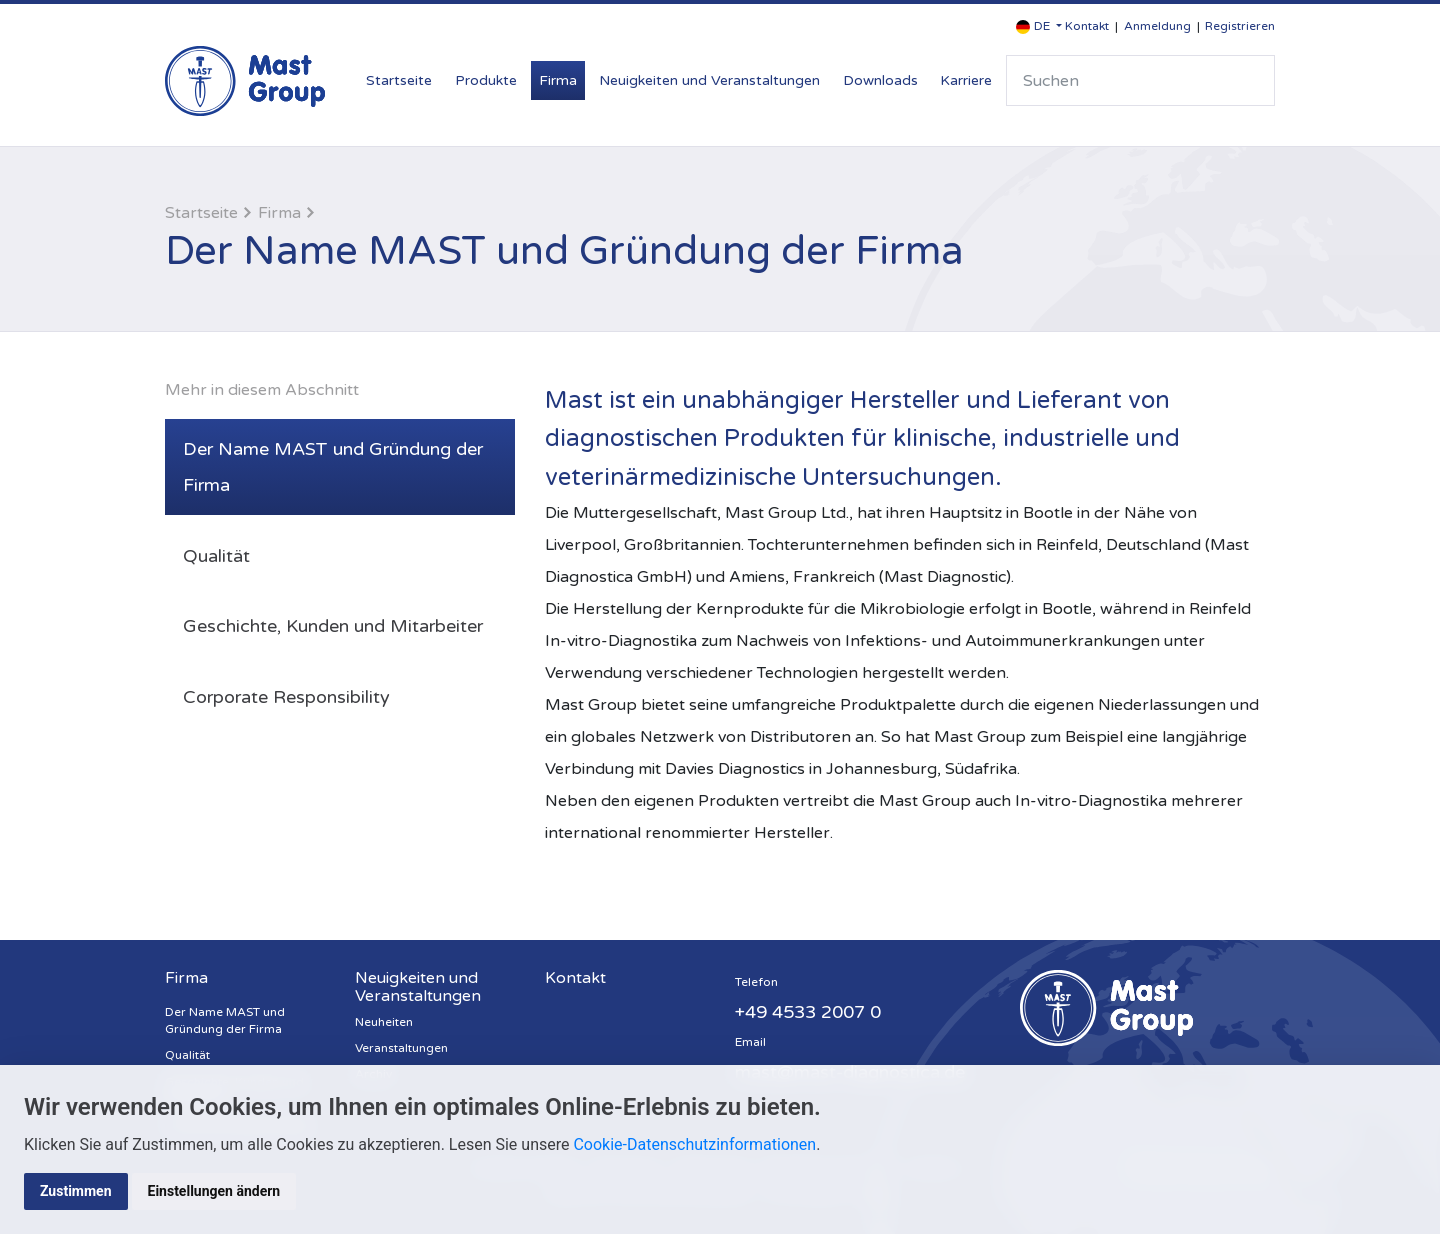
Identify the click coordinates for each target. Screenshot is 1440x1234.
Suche (1251, 80)
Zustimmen (76, 1191)
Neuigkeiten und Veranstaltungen (709, 80)
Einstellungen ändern (214, 1191)
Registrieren (1240, 26)
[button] (1039, 26)
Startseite (399, 80)
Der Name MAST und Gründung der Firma (333, 467)
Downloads (880, 80)
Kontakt (1087, 26)
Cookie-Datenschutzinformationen (694, 1144)
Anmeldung (1157, 26)
